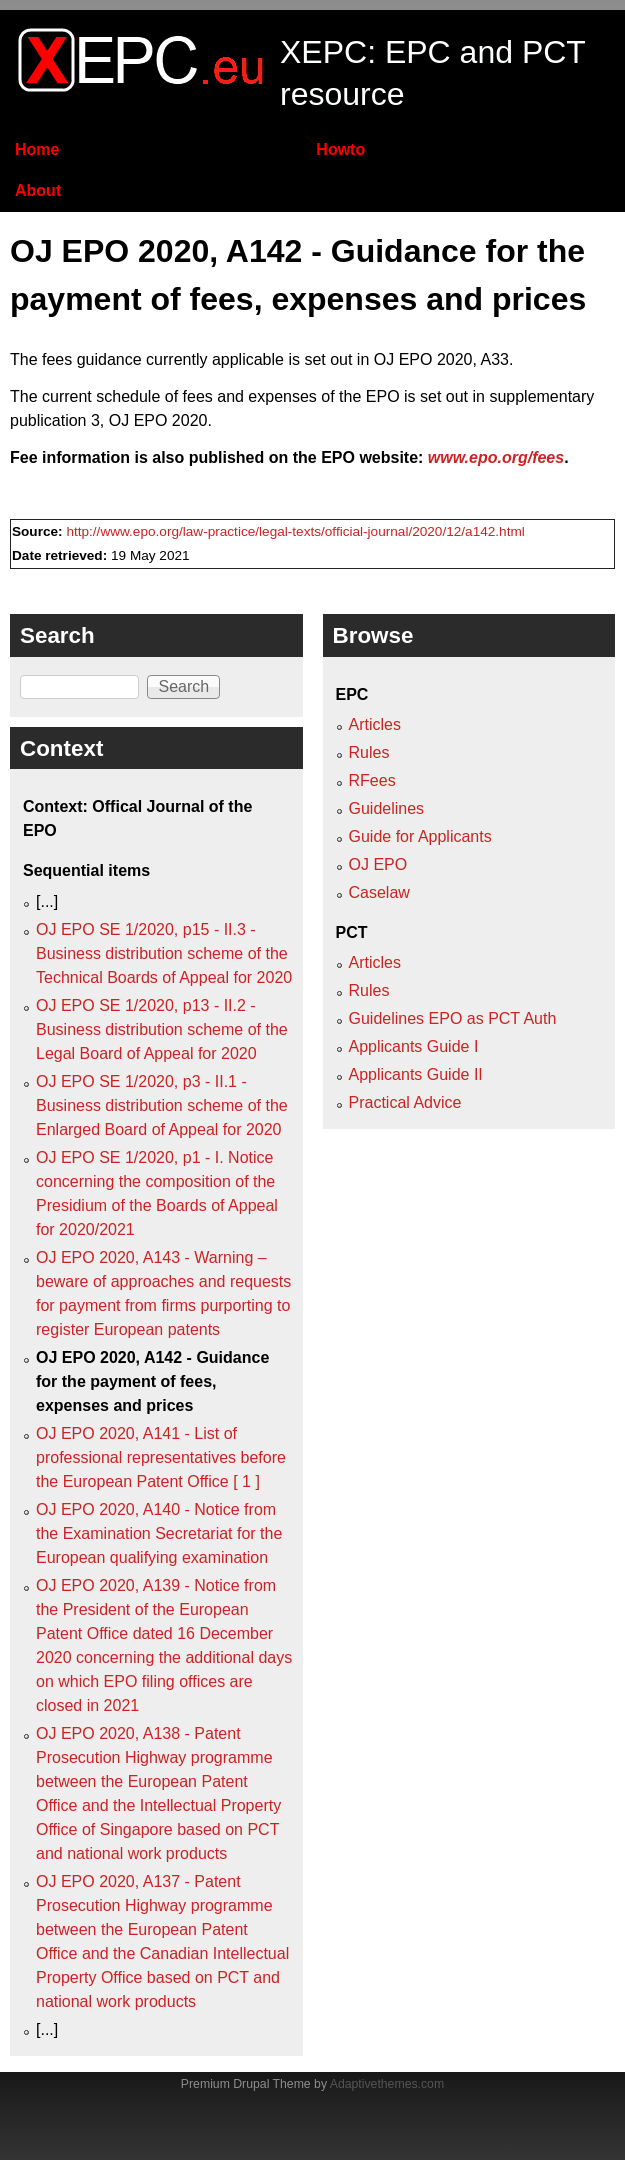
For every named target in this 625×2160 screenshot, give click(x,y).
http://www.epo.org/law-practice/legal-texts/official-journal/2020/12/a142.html (295, 531)
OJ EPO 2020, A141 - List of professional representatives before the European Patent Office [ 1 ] (161, 1457)
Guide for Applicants (420, 836)
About (38, 190)
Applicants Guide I (414, 1046)
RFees (372, 780)
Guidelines (387, 808)
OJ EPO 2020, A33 (441, 359)
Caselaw (379, 892)
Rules (369, 752)
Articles (375, 724)
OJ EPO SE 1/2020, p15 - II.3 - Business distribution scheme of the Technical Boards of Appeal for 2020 (164, 953)
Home (37, 149)
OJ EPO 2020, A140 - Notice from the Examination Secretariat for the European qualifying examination (159, 1533)
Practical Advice (405, 1102)
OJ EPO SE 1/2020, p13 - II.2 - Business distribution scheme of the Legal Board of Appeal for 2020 (162, 1029)
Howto (340, 149)
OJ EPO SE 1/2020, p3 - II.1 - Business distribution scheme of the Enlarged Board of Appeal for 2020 (162, 1105)
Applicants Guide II (416, 1074)
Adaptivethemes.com (387, 2084)
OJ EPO (378, 864)
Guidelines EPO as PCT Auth (453, 1018)
